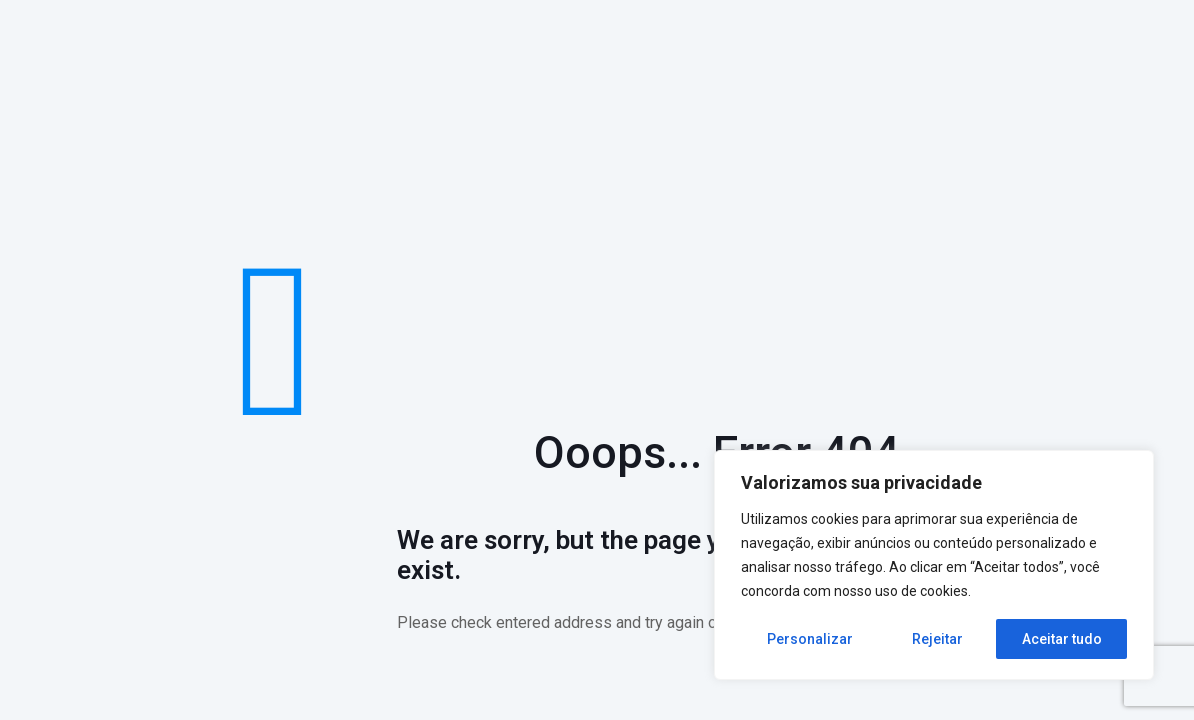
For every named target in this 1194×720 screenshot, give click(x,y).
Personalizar (810, 639)
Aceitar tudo (1062, 639)
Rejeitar (937, 639)
